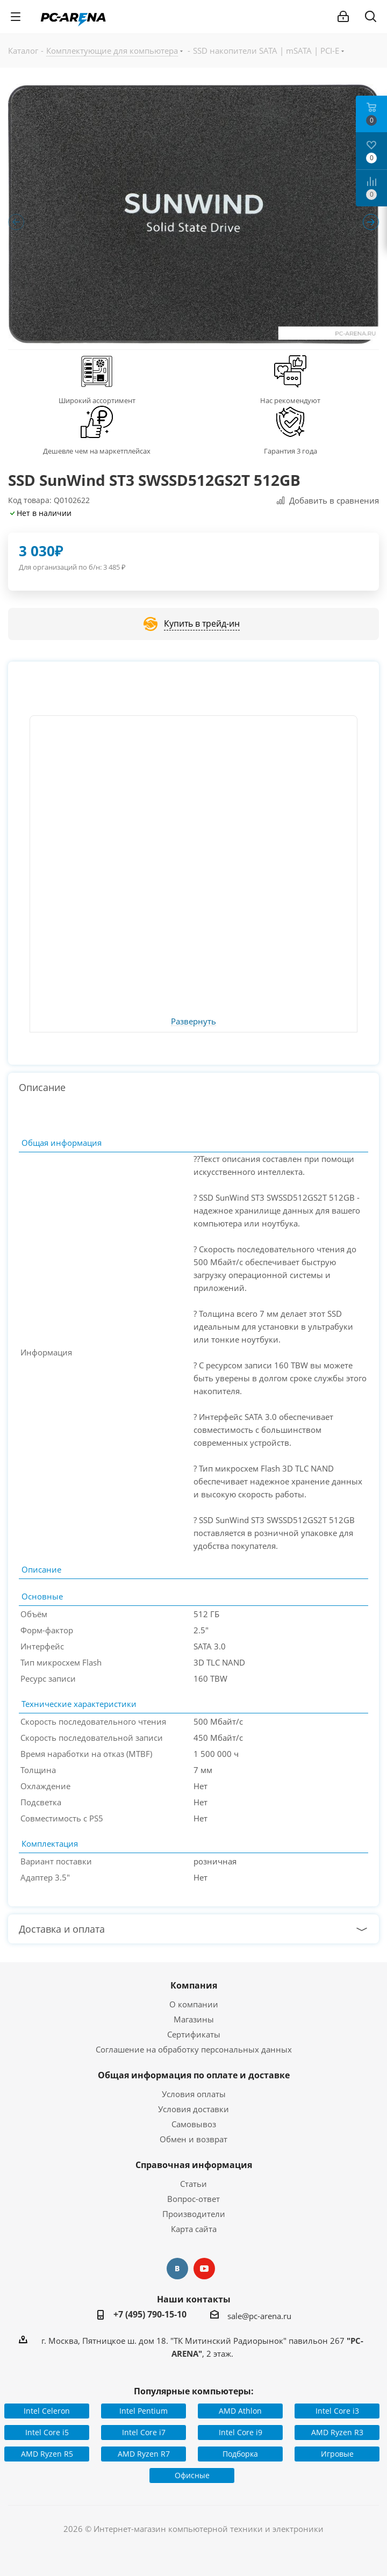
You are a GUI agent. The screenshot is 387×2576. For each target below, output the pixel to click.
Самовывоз (193, 2124)
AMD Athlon (240, 2411)
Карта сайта (194, 2228)
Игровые (337, 2454)
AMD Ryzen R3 (337, 2432)
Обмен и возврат (193, 2139)
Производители (193, 2213)
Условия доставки (193, 2109)
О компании (193, 2004)
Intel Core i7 (144, 2432)
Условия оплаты (194, 2094)
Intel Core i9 (240, 2432)
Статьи (193, 2183)
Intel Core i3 (337, 2411)
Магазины (194, 2019)
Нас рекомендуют (290, 400)
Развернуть (193, 1022)
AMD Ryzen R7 (144, 2454)
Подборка (240, 2454)
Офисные (192, 2475)
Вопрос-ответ (193, 2198)
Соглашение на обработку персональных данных (194, 2049)
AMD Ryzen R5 (47, 2454)
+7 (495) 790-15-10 (150, 2314)
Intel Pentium (143, 2411)
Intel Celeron (47, 2411)
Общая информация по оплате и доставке (194, 2075)
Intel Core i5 (47, 2432)
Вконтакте (177, 2268)
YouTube (204, 2268)
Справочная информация (193, 2165)
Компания (193, 1985)
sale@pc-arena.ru (259, 2315)
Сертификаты (193, 2034)
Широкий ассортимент (97, 400)
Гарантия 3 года (290, 451)
